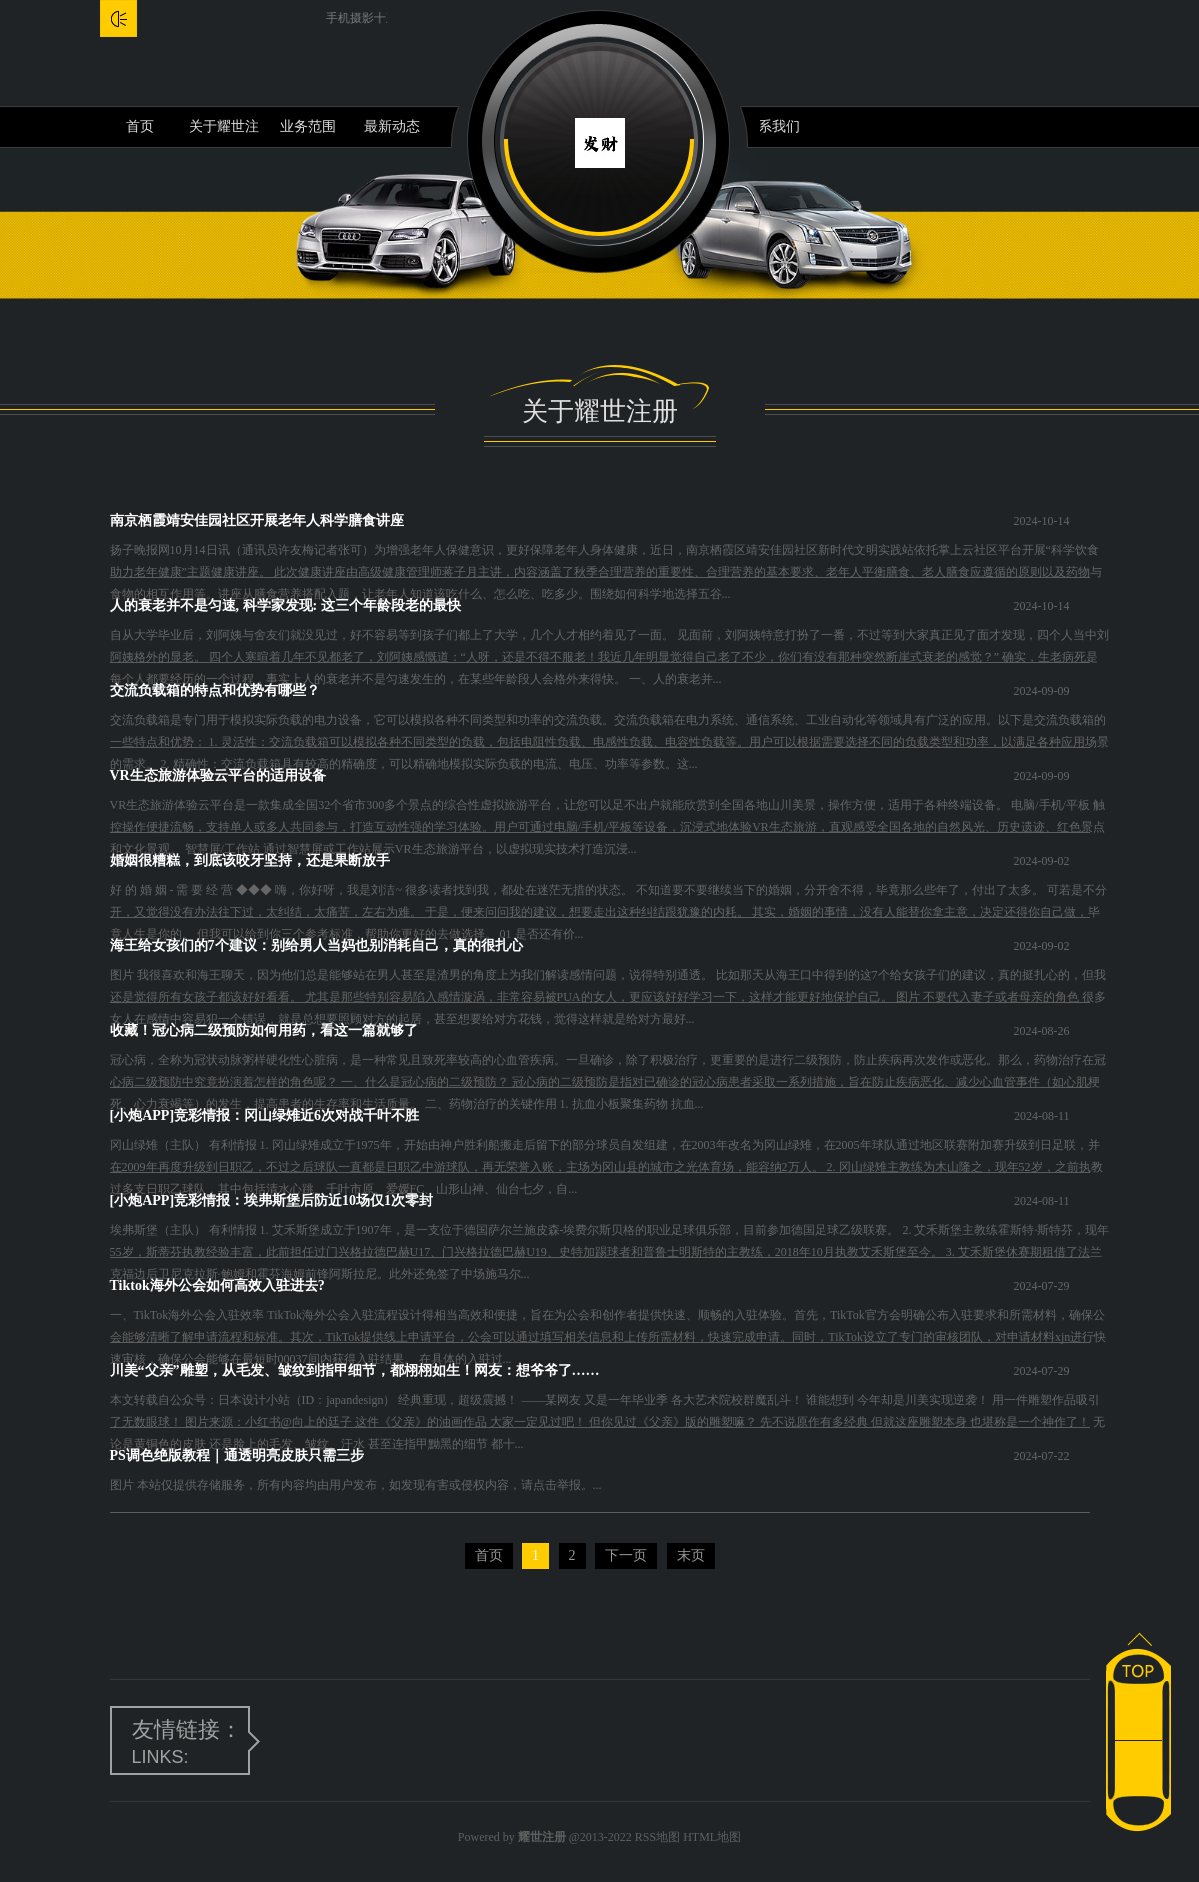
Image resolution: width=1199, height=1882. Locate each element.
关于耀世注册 (224, 133)
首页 (140, 126)
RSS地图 (657, 1837)
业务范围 (308, 126)
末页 (691, 1555)
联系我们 (772, 126)
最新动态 (392, 126)
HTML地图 (712, 1837)
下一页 (626, 1555)
